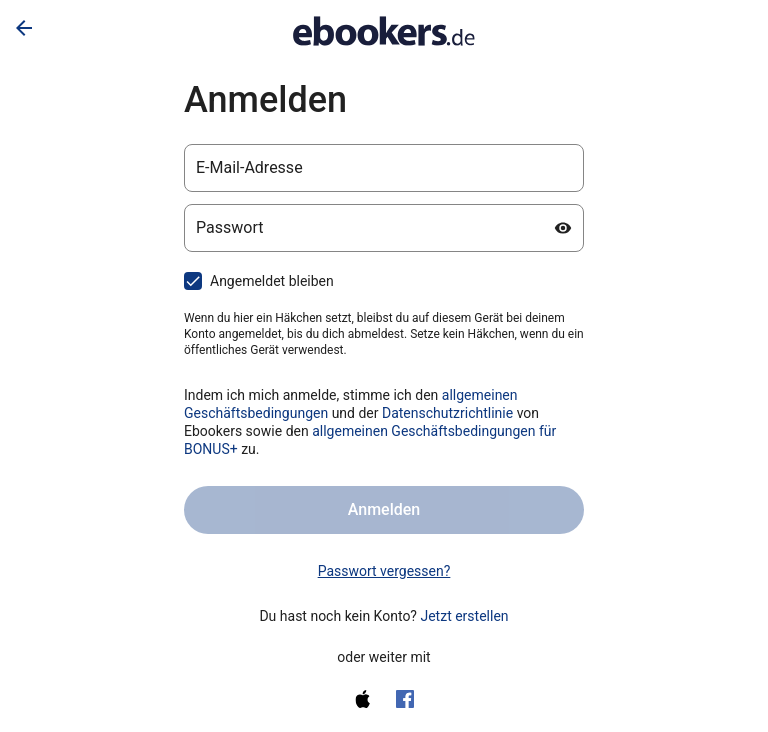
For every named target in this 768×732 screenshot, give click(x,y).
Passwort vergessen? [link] (384, 571)
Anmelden (384, 509)
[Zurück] (24, 28)
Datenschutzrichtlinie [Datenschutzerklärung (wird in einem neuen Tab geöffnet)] (447, 413)
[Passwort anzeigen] (563, 228)
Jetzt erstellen (464, 616)
